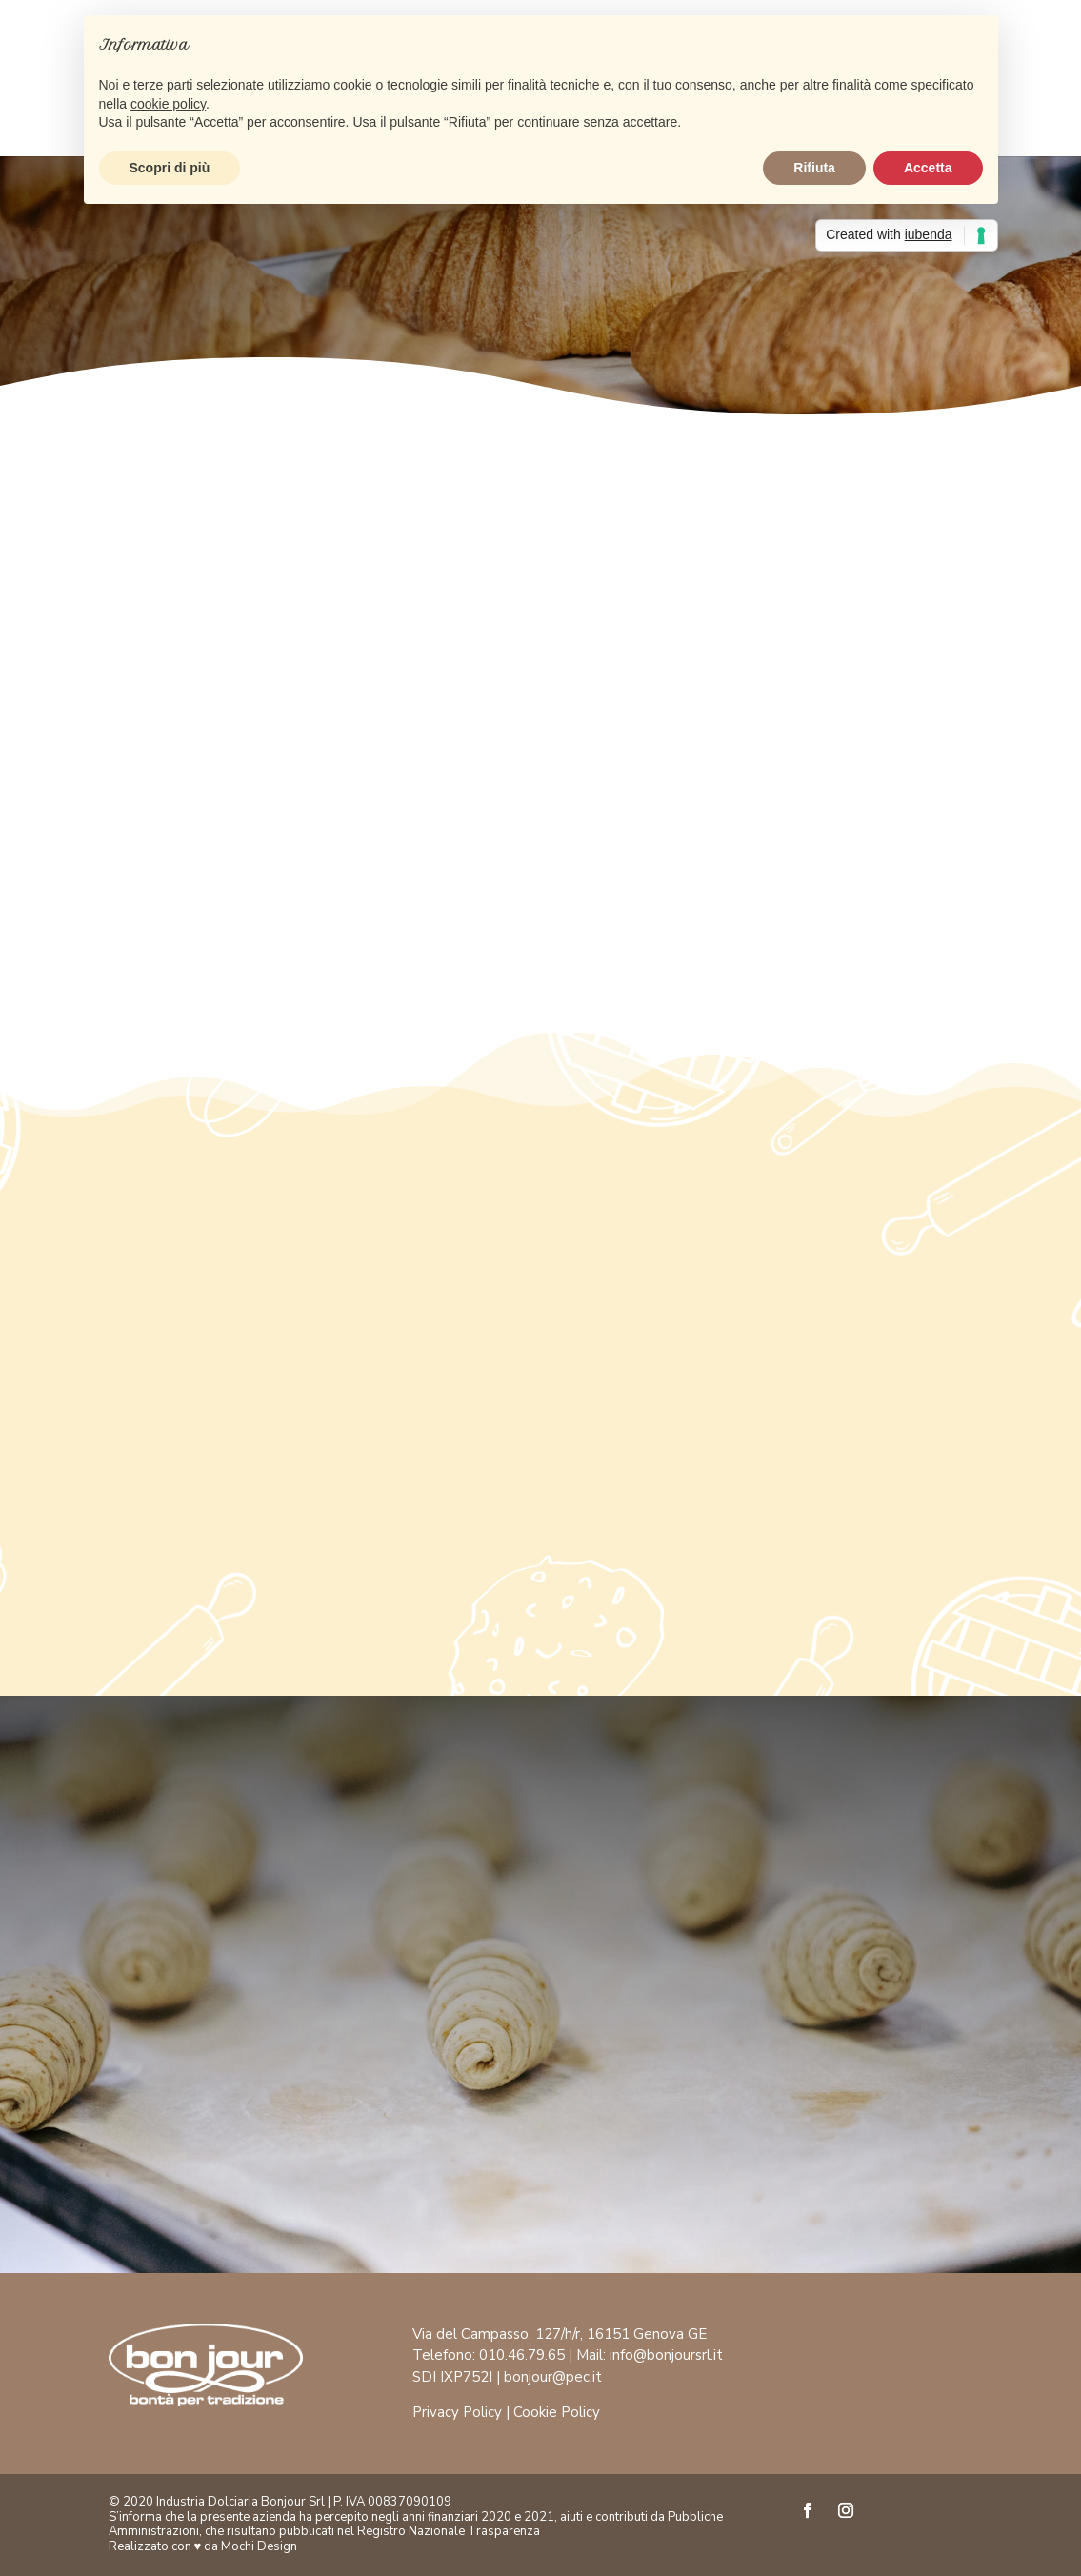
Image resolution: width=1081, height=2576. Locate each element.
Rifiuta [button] (814, 167)
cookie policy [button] (168, 103)
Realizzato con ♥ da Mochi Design (203, 2546)
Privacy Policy (457, 2412)
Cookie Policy (556, 2412)
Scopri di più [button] (170, 167)
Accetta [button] (928, 167)
